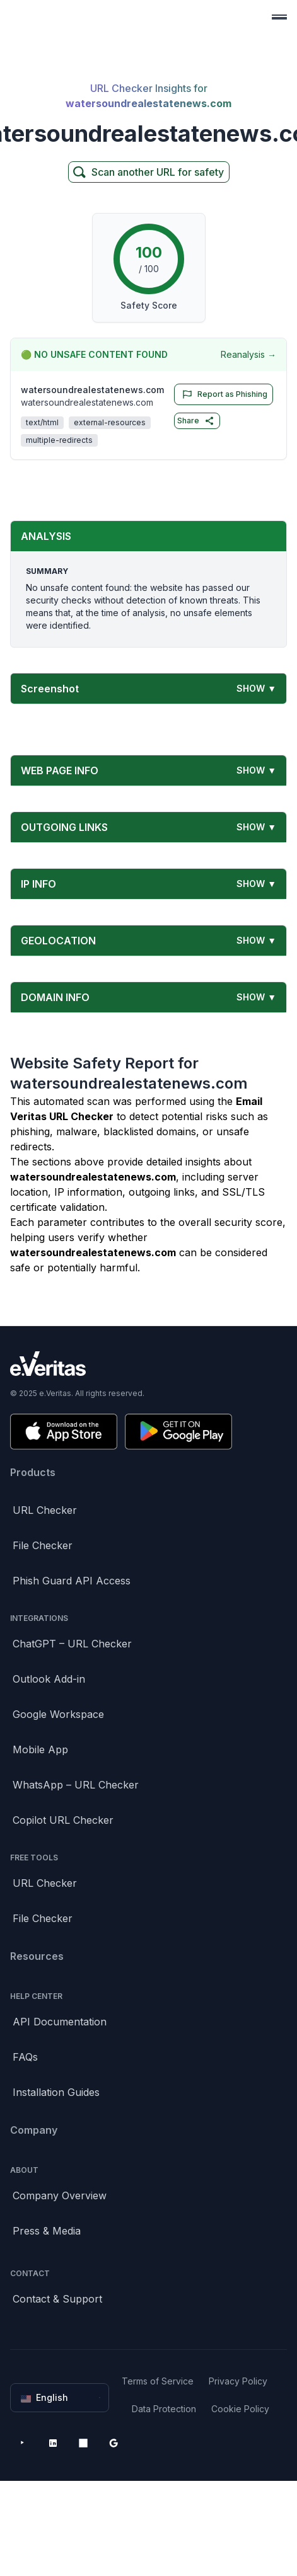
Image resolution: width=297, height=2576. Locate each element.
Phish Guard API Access (72, 1580)
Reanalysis (248, 354)
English (61, 2397)
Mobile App (40, 1749)
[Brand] (148, 1363)
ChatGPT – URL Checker (72, 1643)
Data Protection (164, 2408)
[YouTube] (22, 2443)
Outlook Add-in (49, 1679)
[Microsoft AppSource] (83, 2443)
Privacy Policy (238, 2381)
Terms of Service (158, 2381)
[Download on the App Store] (63, 1432)
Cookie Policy (240, 2408)
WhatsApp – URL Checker (76, 1784)
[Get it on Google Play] (178, 1432)
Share (195, 421)
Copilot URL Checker (63, 1820)
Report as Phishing (222, 394)
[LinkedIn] (53, 2443)
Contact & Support (57, 2299)
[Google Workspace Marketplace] (113, 2443)
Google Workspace (58, 1714)
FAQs (25, 2057)
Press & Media (47, 2230)
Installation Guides (56, 2092)
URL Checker (45, 1510)
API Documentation (60, 2021)
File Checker (43, 1545)
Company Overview (60, 2195)
